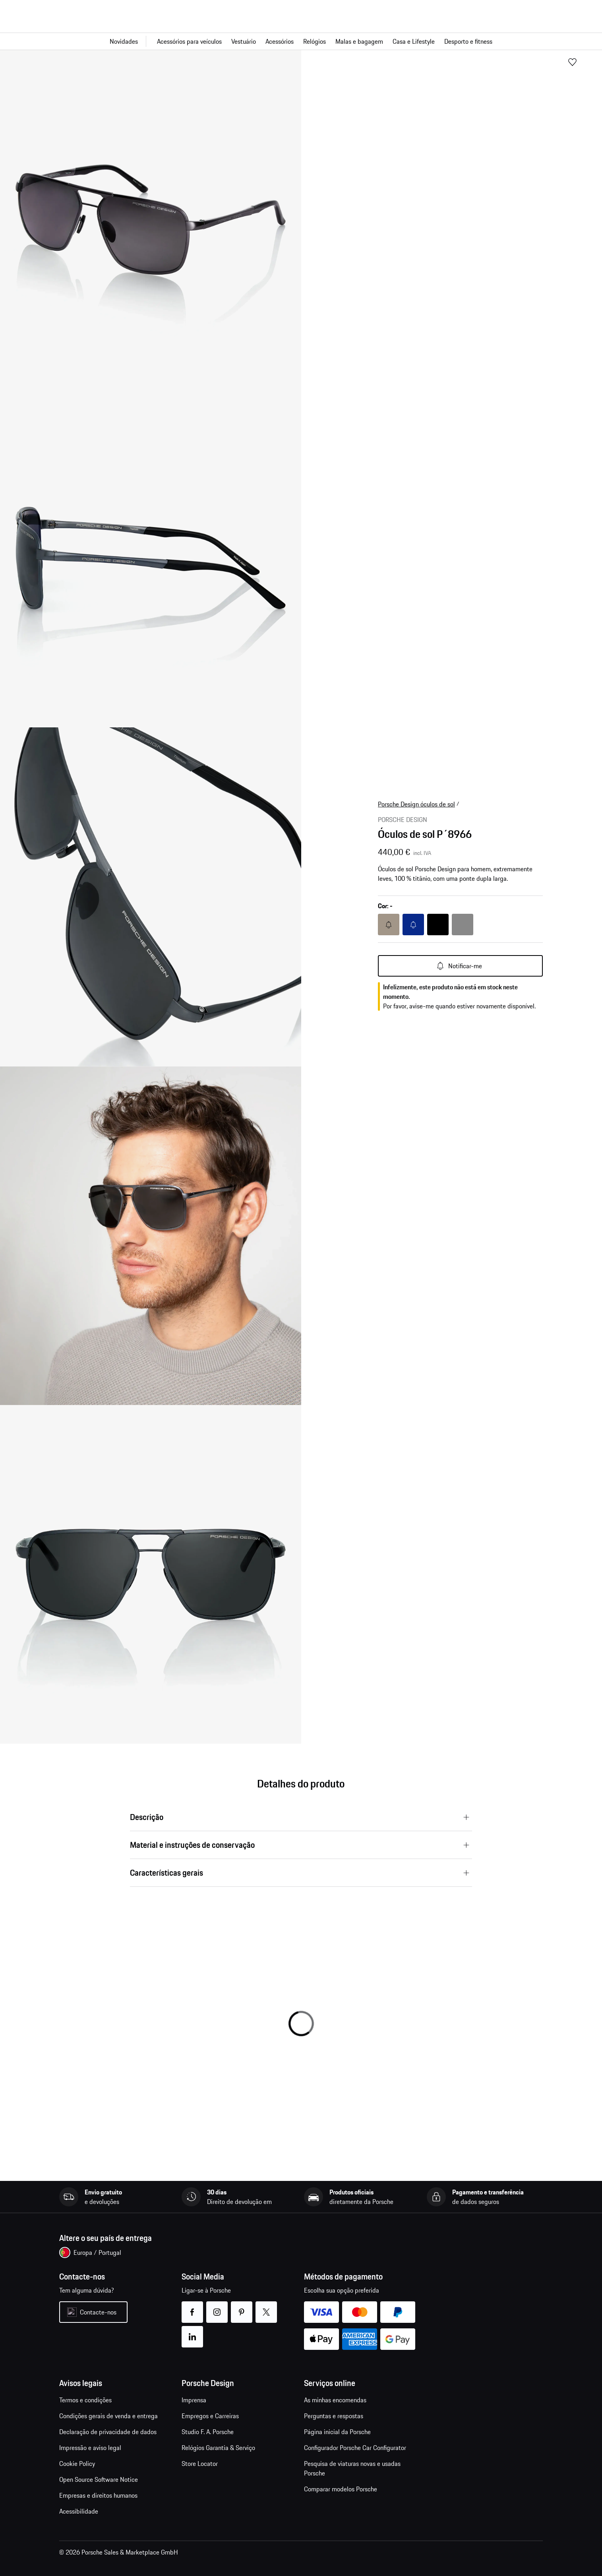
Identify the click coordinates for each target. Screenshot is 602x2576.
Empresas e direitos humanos (98, 2495)
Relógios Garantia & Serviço (218, 2447)
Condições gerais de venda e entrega (108, 2416)
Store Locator (200, 2463)
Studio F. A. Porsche (208, 2431)
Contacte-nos (98, 2312)
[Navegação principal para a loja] (301, 41)
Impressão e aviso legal (90, 2447)
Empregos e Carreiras (210, 2416)
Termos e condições (85, 2400)
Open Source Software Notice (98, 2479)
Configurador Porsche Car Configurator (355, 2447)
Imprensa (194, 2400)
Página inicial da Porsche (337, 2431)
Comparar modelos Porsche (340, 2489)
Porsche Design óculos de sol (416, 804)
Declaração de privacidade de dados (108, 2431)
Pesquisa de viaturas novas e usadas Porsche (352, 2468)
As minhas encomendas (335, 2400)
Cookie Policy (77, 2463)
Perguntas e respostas (333, 2416)
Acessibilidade (78, 2511)
